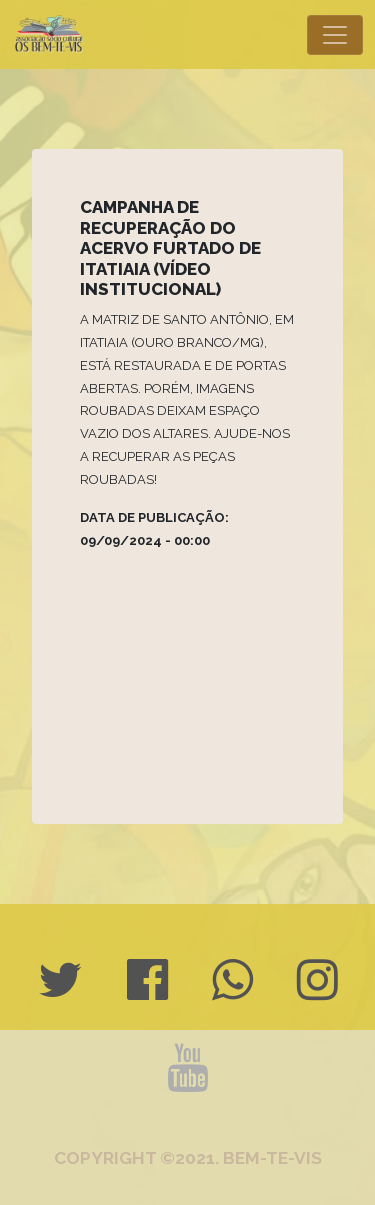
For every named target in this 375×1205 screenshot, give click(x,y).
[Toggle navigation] (335, 35)
